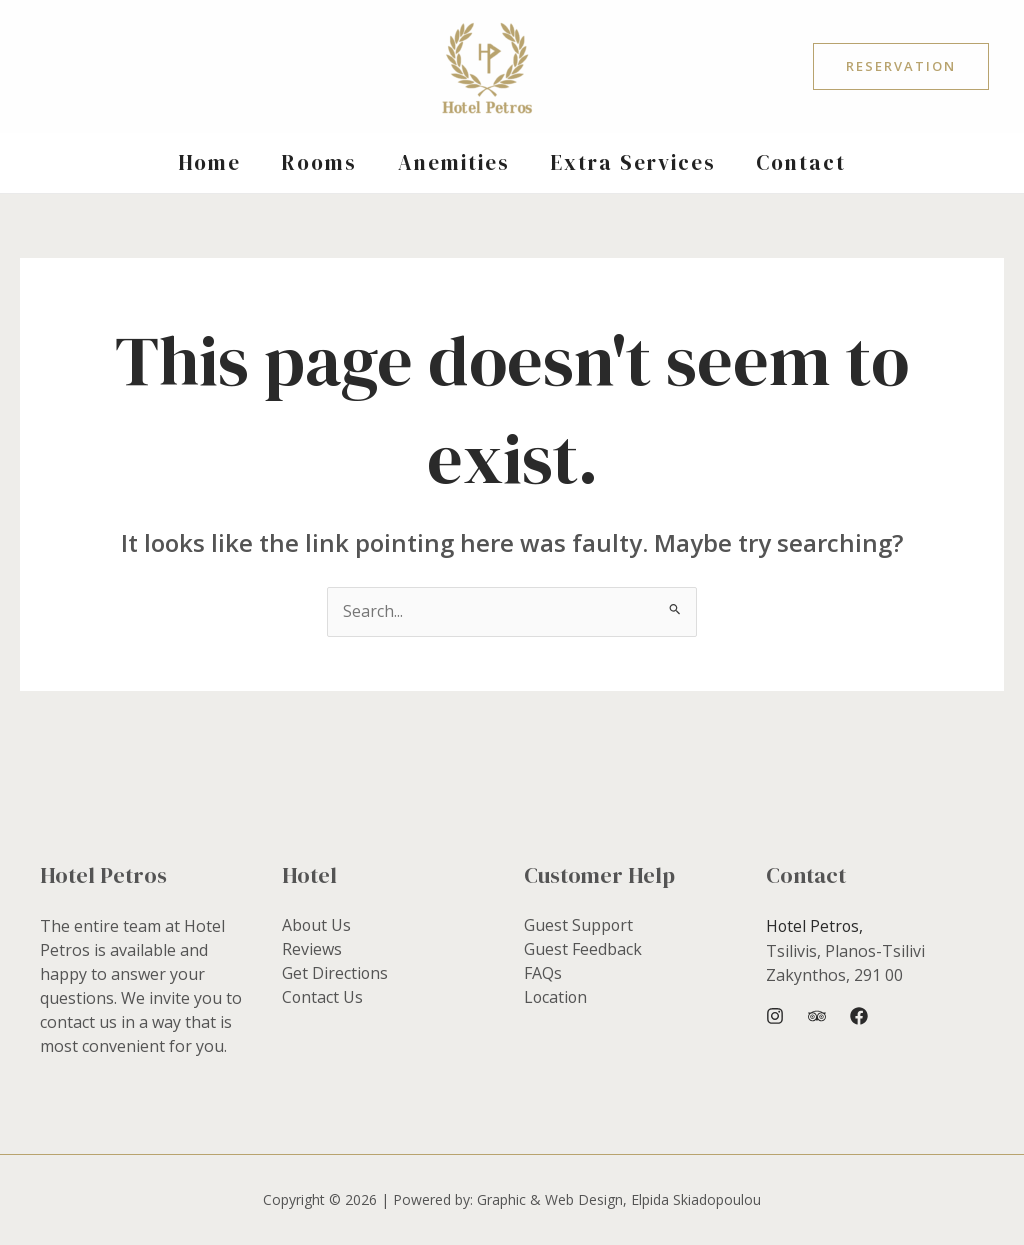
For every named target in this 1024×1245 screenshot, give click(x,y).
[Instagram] (775, 1016)
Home (206, 162)
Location (556, 998)
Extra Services (635, 162)
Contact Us (323, 998)
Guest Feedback (583, 950)
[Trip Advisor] (817, 1016)
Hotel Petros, (815, 926)
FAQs (543, 974)
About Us (317, 926)
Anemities (454, 162)
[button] (901, 66)
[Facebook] (859, 1016)
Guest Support (579, 926)
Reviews (312, 950)
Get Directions (335, 974)
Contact (805, 162)
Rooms (318, 162)
